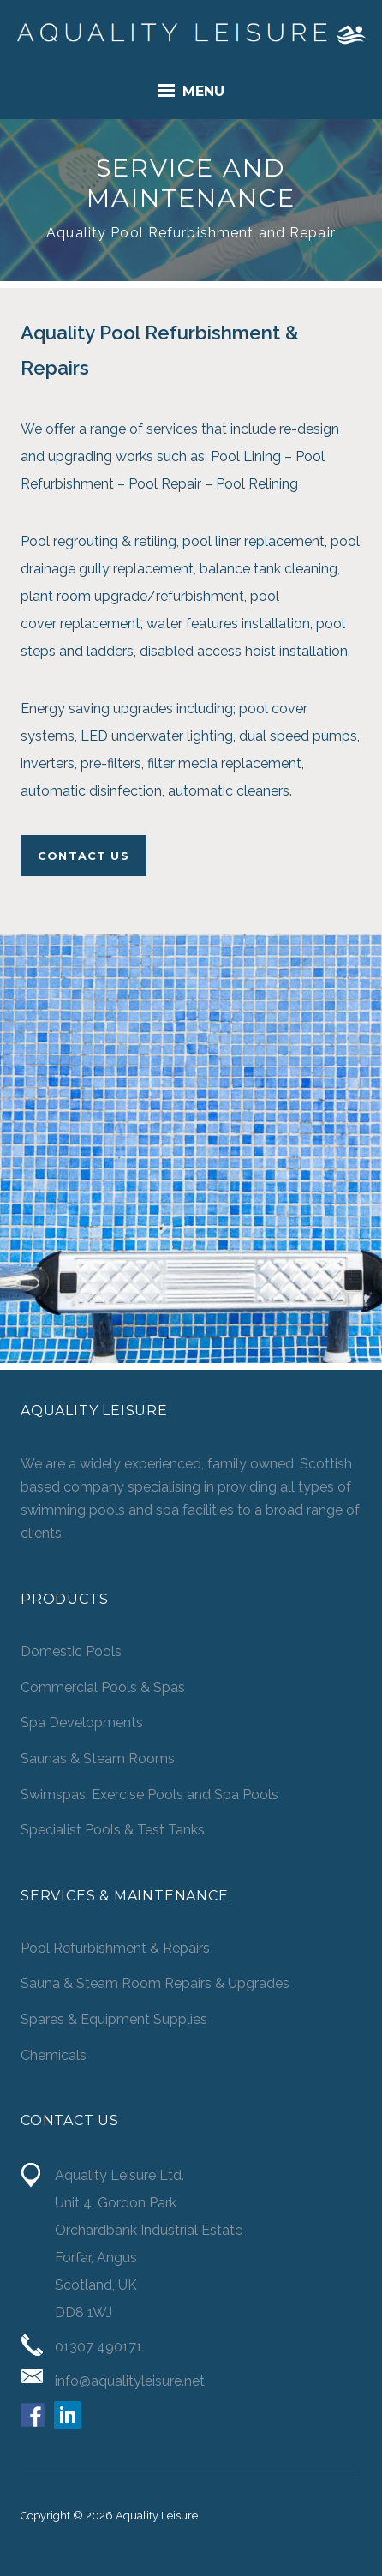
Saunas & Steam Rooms (98, 1758)
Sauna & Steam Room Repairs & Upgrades (155, 1983)
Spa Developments (82, 1722)
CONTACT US (83, 856)
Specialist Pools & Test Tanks (113, 1830)
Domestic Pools (71, 1651)
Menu (191, 90)
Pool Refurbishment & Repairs (115, 1948)
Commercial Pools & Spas (103, 1687)
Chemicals (54, 2055)
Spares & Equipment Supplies (114, 2019)
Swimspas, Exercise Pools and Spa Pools (149, 1794)
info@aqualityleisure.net (130, 2381)
